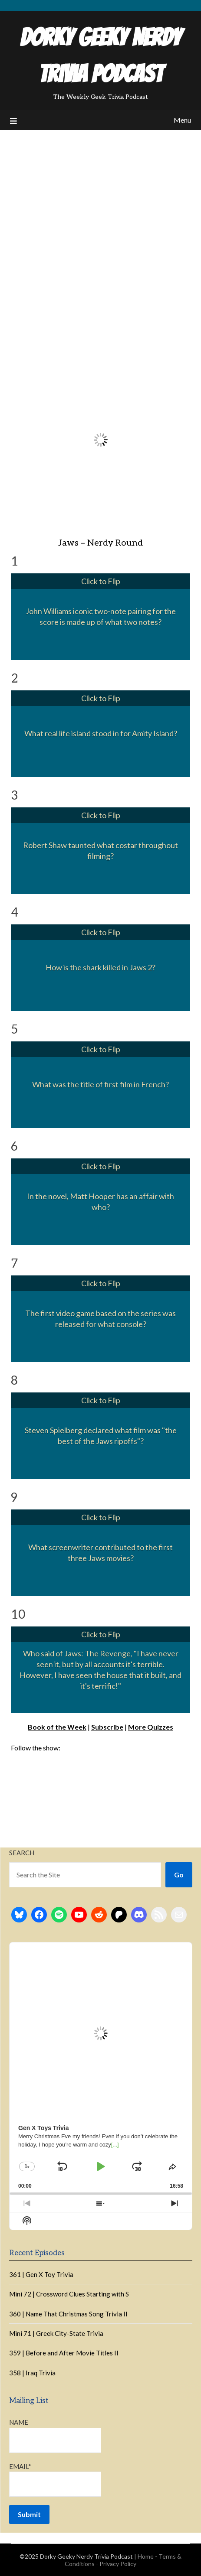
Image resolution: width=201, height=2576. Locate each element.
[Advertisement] (100, 234)
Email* (55, 2479)
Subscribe (107, 1727)
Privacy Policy (117, 2563)
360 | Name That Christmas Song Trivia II (68, 2314)
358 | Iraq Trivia (32, 2373)
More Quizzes (150, 1727)
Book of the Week (57, 1727)
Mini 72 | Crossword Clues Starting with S (69, 2294)
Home (146, 2556)
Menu (182, 120)
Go (179, 1874)
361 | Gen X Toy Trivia (41, 2274)
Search (21, 1853)
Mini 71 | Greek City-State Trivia (56, 2333)
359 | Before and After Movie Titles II (64, 2353)
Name (55, 2435)
